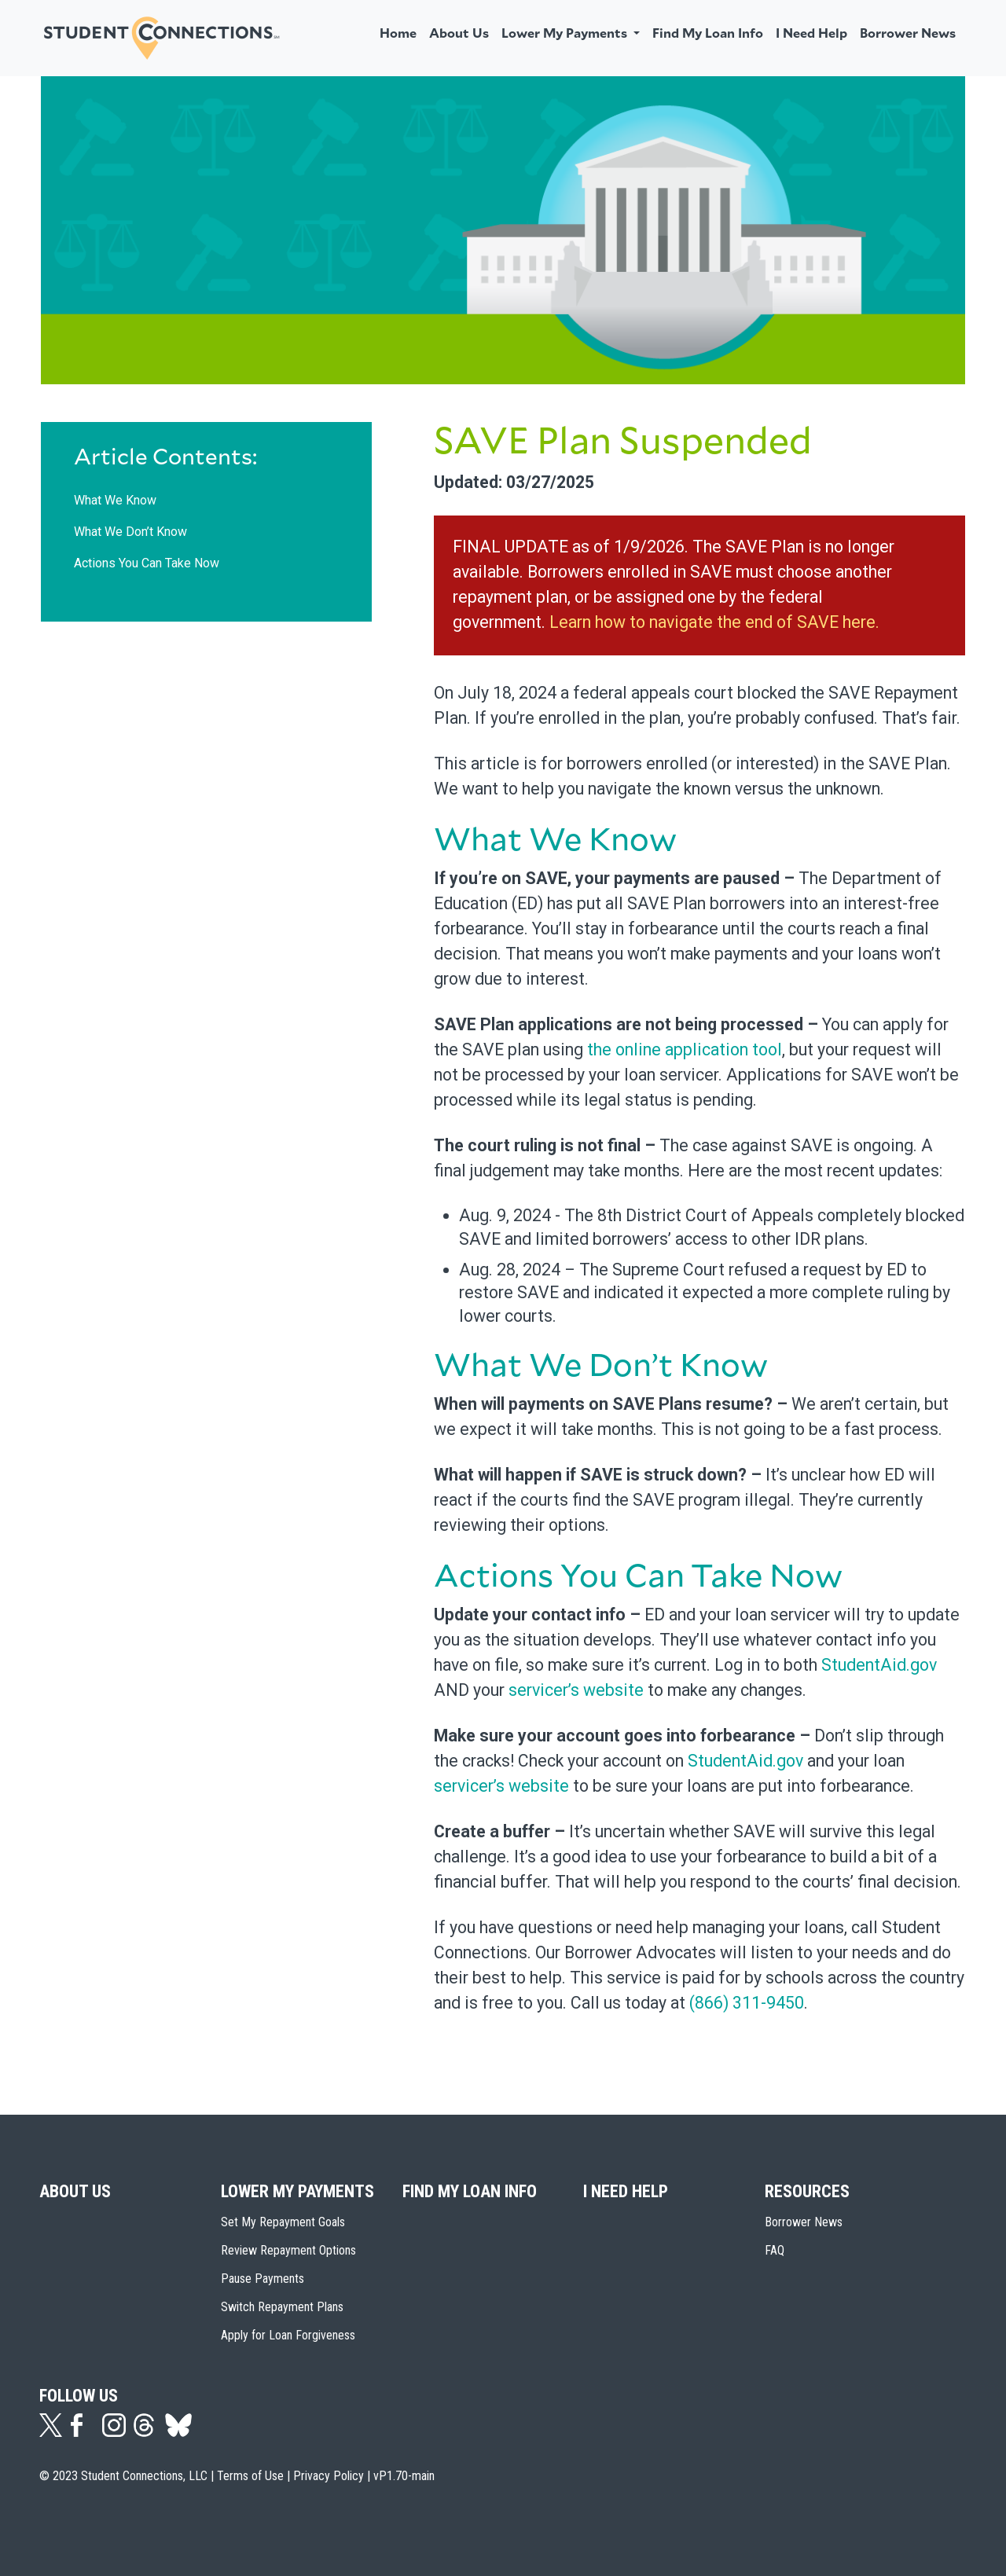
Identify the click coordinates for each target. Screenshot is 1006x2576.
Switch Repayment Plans (282, 2306)
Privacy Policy (328, 2475)
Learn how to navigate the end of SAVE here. (714, 622)
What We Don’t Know (130, 531)
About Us (459, 34)
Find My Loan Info (707, 34)
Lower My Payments (297, 2191)
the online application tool (684, 1049)
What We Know (115, 500)
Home (398, 34)
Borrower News (908, 34)
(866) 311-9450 (746, 2003)
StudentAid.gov (879, 1665)
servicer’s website (576, 1690)
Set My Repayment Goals (283, 2222)
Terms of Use (250, 2475)
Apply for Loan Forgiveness (288, 2335)
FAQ (774, 2250)
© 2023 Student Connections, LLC (123, 2475)
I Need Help (811, 34)
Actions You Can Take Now (146, 563)
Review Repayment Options (288, 2250)
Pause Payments (262, 2278)
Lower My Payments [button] (565, 34)
